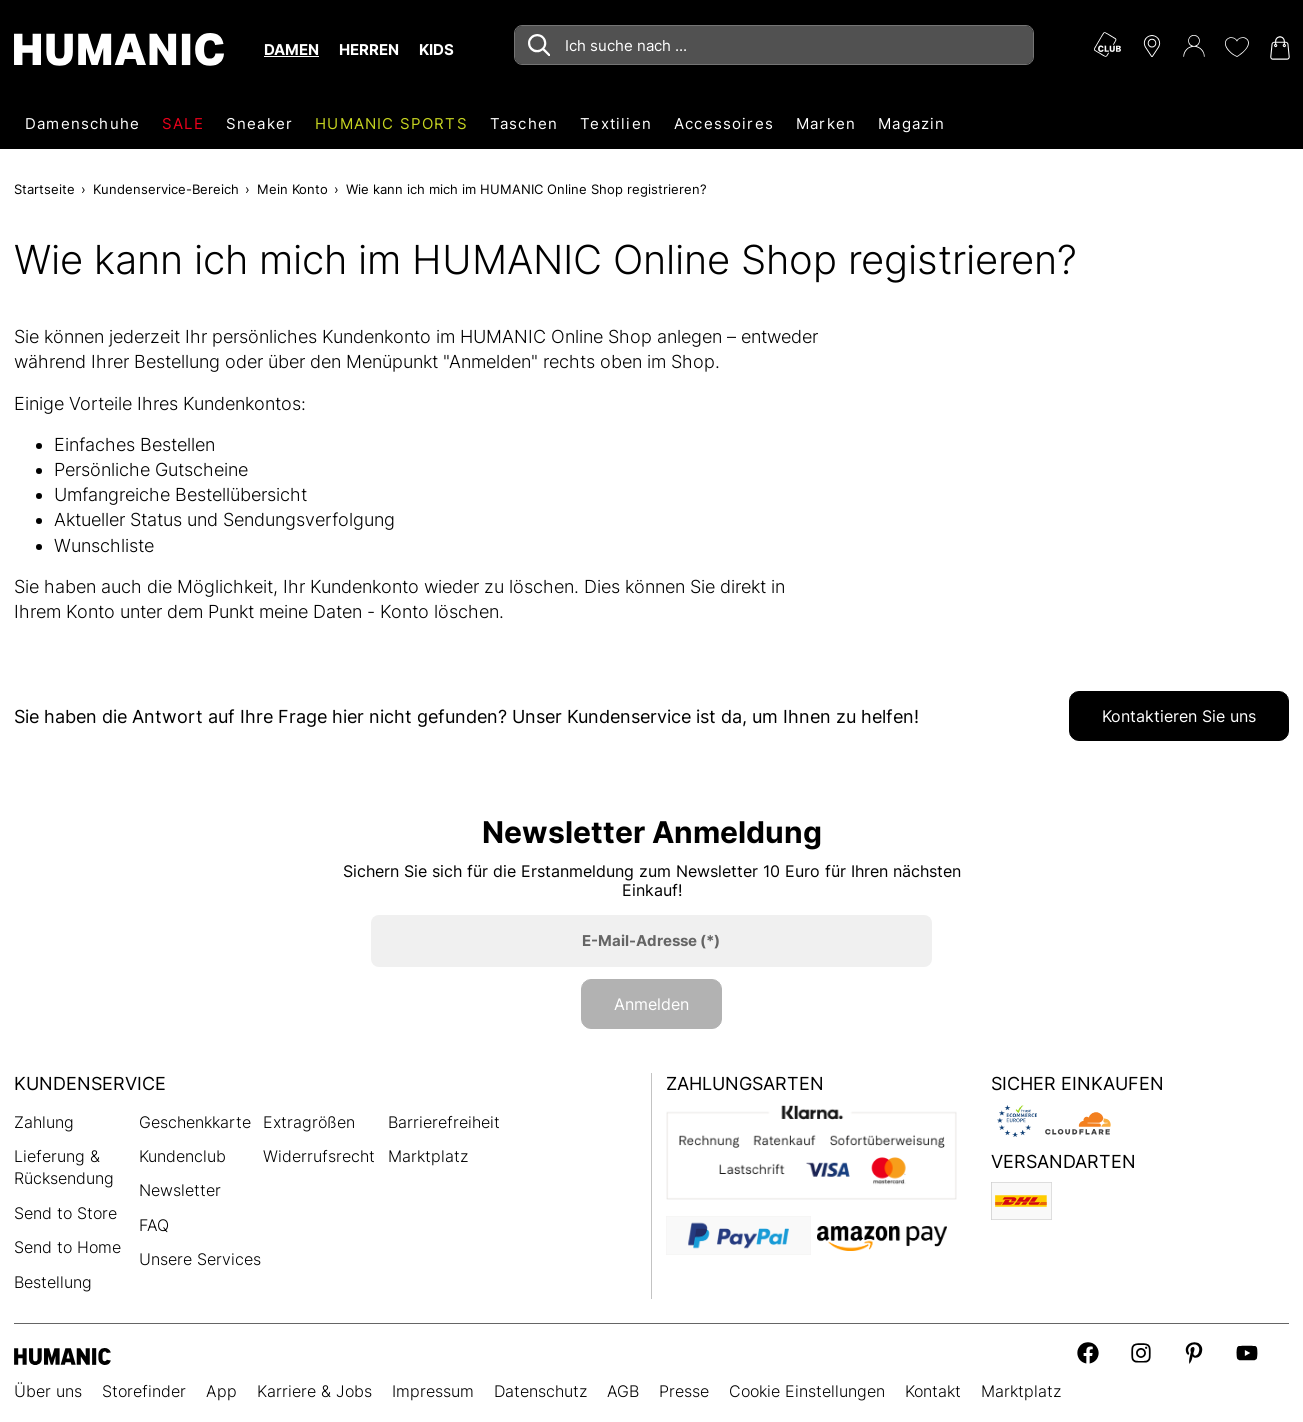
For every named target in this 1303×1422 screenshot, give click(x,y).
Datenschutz (540, 1391)
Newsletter (180, 1190)
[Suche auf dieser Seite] (774, 45)
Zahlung (44, 1122)
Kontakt (933, 1391)
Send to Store (65, 1213)
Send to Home (67, 1247)
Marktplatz (428, 1156)
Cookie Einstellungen (807, 1391)
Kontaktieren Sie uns (1179, 716)
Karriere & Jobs (314, 1391)
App (221, 1391)
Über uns (48, 1391)
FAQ (154, 1225)
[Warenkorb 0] (1278, 48)
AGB (623, 1391)
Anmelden (651, 1004)
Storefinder (144, 1391)
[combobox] (774, 45)
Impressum (433, 1391)
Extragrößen (309, 1122)
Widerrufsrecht (319, 1156)
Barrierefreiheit (444, 1122)
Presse (684, 1391)
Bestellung (53, 1282)
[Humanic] (62, 1354)
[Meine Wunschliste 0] (1236, 47)
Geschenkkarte (195, 1122)
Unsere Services (200, 1259)
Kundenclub (182, 1156)
